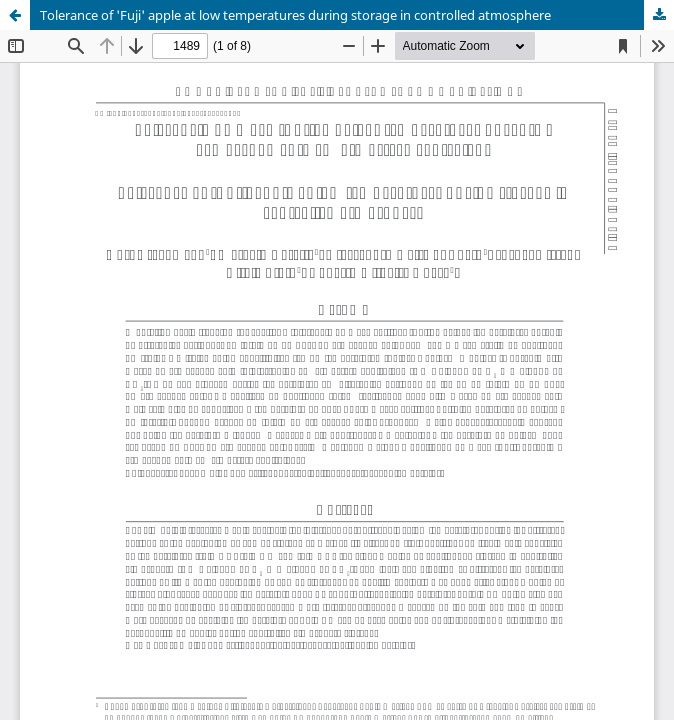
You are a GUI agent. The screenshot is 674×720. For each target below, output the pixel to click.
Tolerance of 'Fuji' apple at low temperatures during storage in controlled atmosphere (295, 15)
